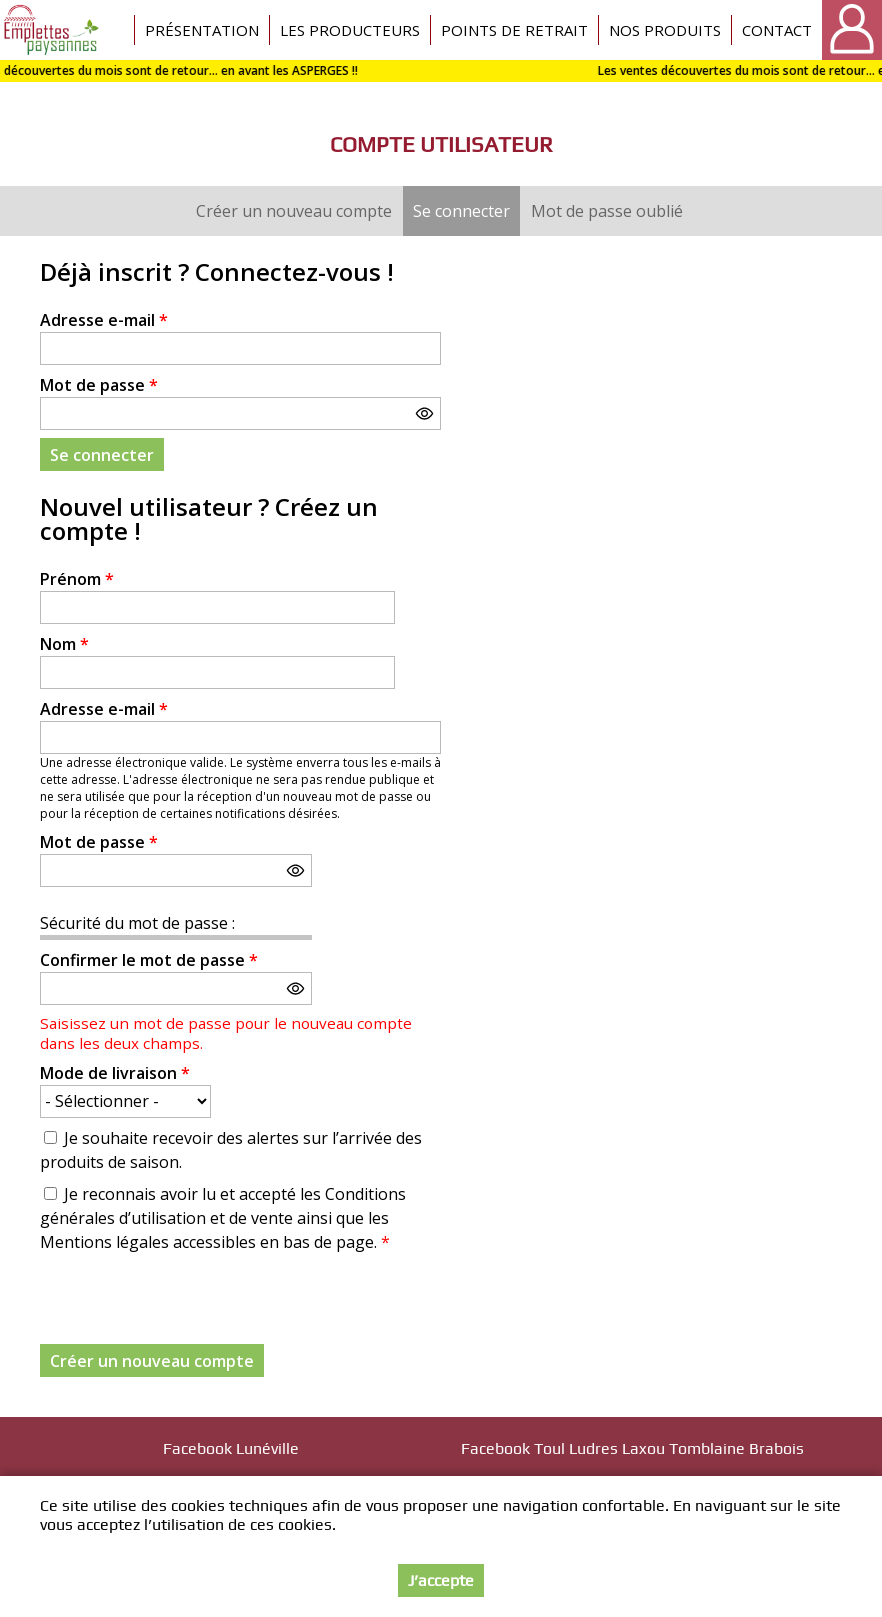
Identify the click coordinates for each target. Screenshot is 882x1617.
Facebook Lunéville (231, 1448)
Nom (64, 644)
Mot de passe (99, 385)
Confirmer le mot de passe (149, 960)
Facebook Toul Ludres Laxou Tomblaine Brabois (632, 1448)
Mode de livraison (115, 1073)
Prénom (77, 579)
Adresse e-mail (104, 320)
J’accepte (441, 1580)
